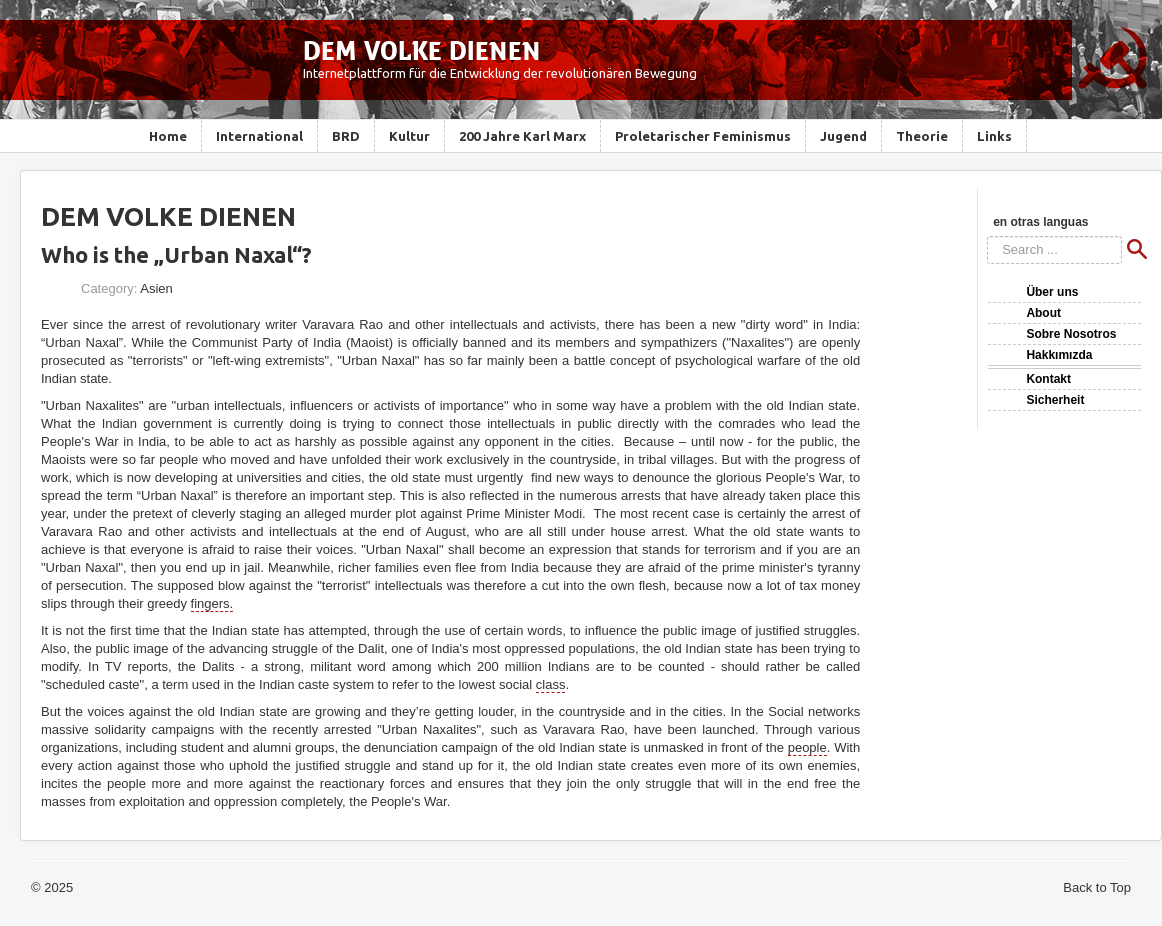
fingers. (212, 603)
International (259, 136)
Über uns (1052, 292)
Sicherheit (1055, 400)
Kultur (409, 136)
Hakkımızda (1059, 355)
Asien (156, 288)
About (1043, 313)
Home (168, 136)
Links (994, 136)
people (807, 747)
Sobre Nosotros (1071, 334)
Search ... (987, 236)
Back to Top (1097, 887)
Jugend (843, 136)
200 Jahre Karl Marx (522, 136)
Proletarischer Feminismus (703, 136)
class (551, 684)
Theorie (922, 136)
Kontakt (1048, 379)
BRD (346, 136)
